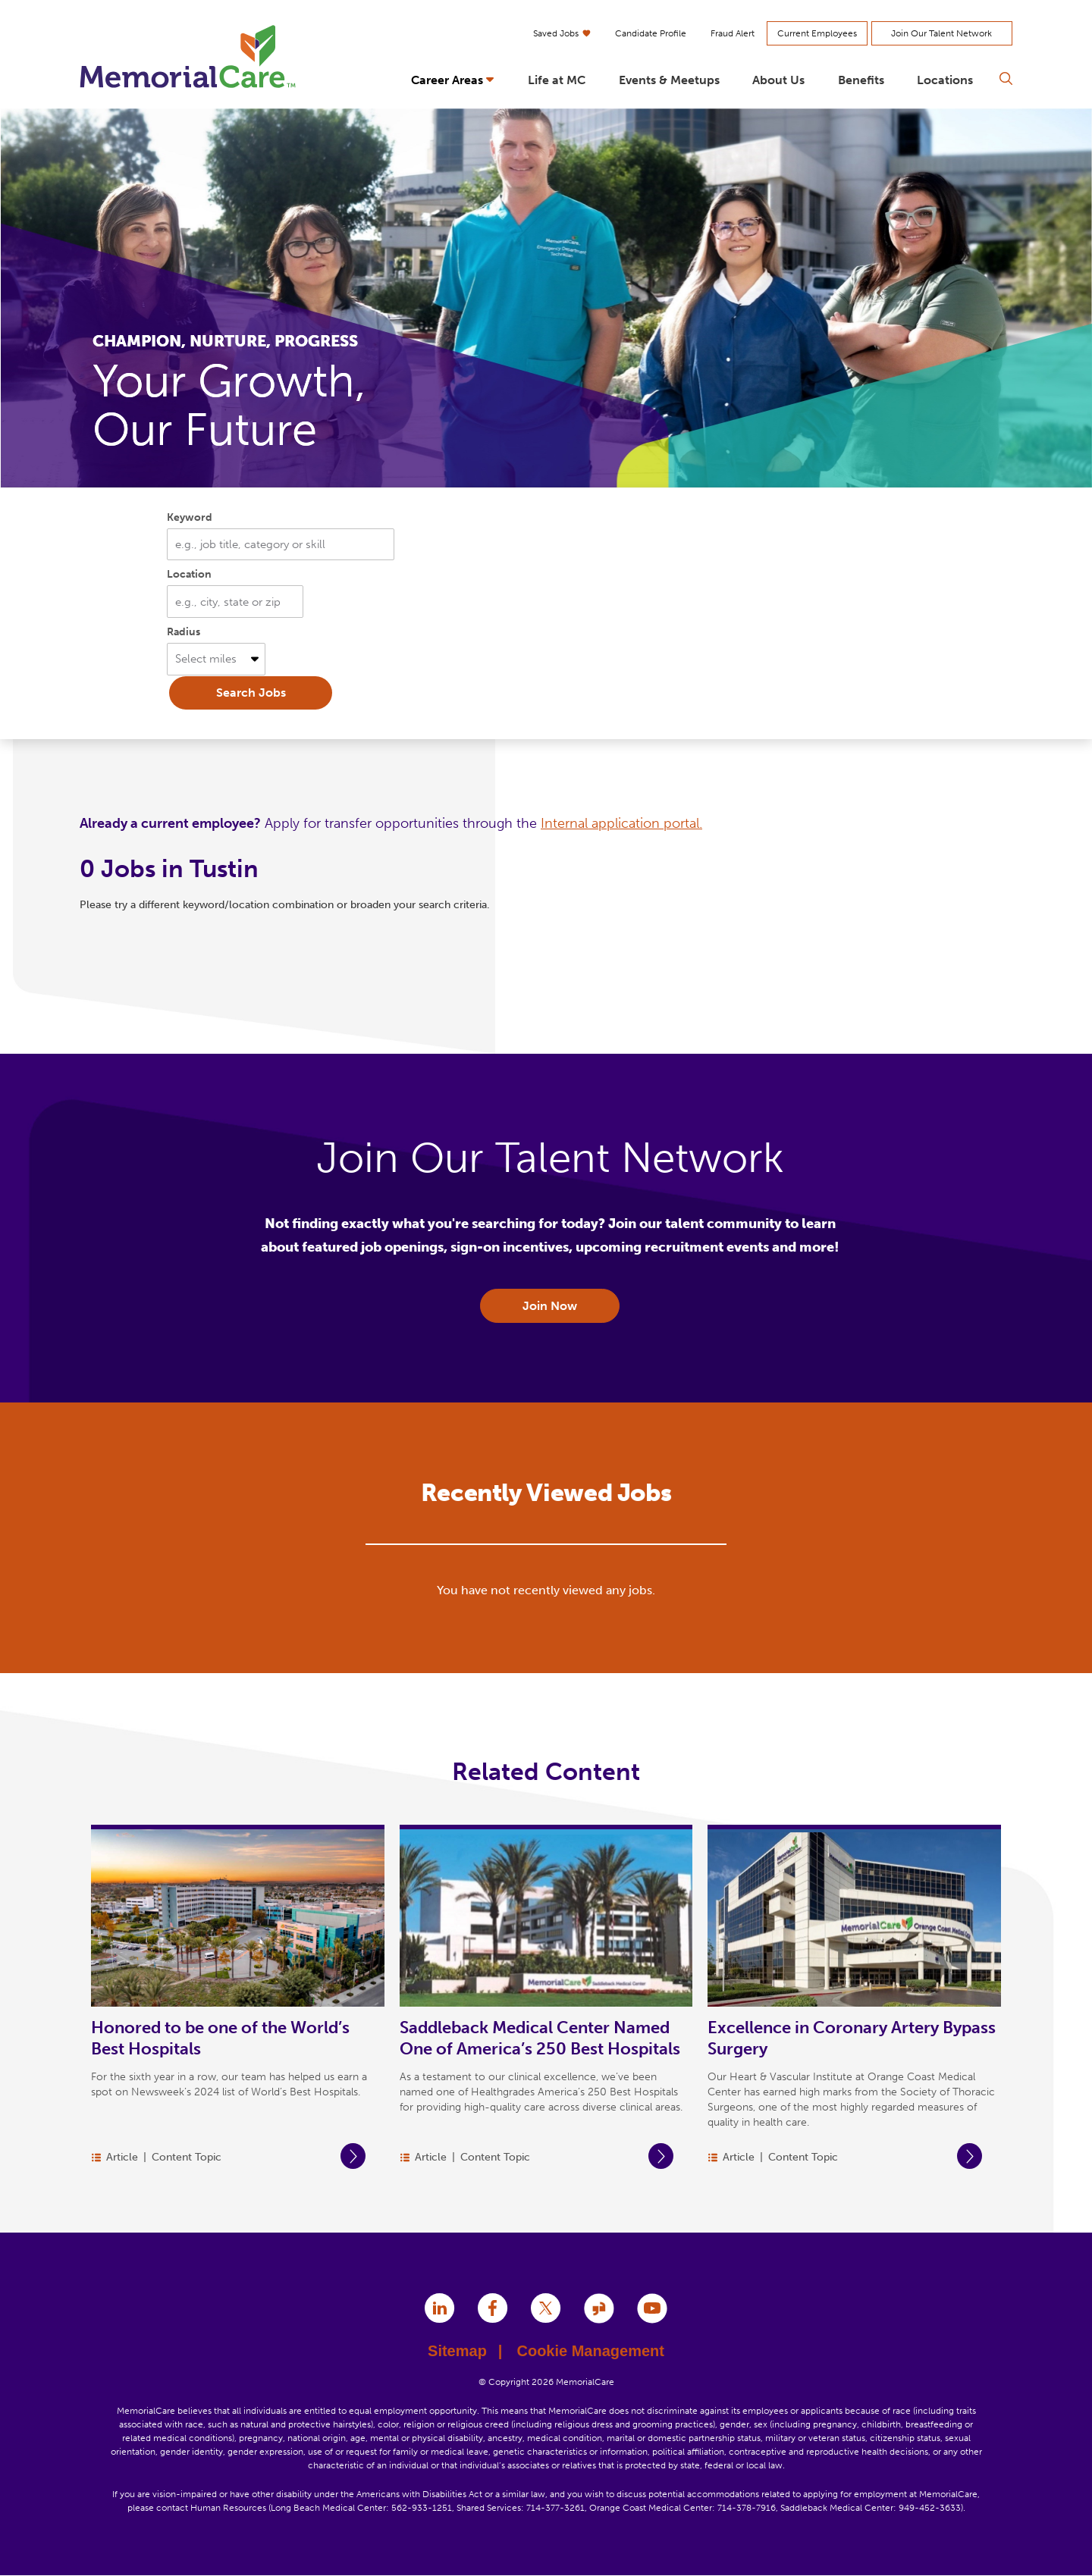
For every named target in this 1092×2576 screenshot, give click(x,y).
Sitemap (465, 2351)
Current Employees (817, 33)
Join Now (549, 1306)
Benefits (861, 80)
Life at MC (556, 80)
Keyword (189, 517)
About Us (778, 80)
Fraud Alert (733, 33)
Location (189, 574)
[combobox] (235, 601)
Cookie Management (590, 2351)
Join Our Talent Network (941, 33)
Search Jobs (251, 692)
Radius (183, 631)
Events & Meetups (669, 80)
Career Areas (447, 80)
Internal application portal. (621, 823)
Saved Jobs (562, 33)
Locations (945, 80)
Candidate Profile (650, 33)
